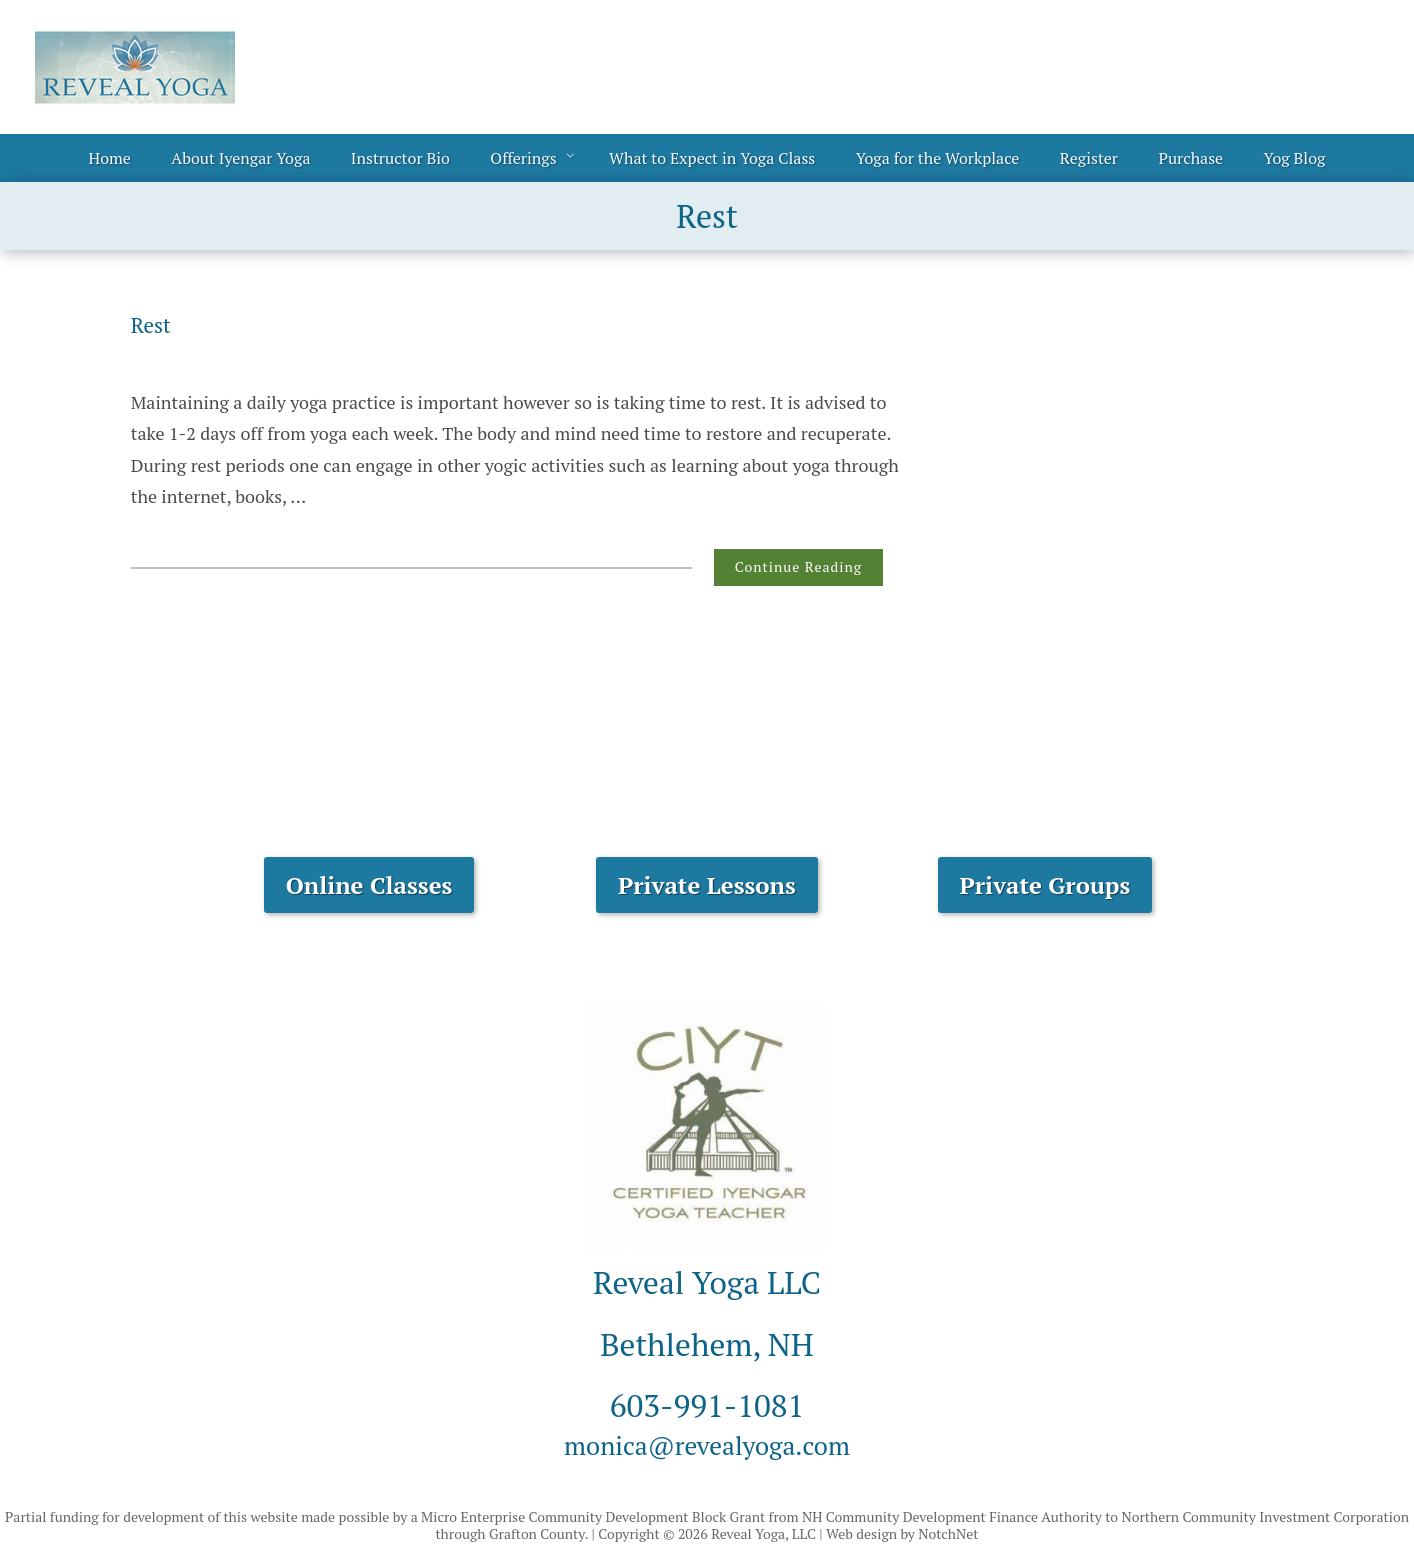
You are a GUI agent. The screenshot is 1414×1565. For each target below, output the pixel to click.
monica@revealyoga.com (707, 1443)
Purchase (1190, 158)
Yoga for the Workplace (938, 158)
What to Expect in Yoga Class (712, 158)
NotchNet (948, 1533)
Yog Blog (1295, 158)
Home (110, 158)
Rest (154, 324)
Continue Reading (798, 566)
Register (1089, 158)
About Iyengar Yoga (240, 158)
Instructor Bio (400, 158)
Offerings (523, 158)
